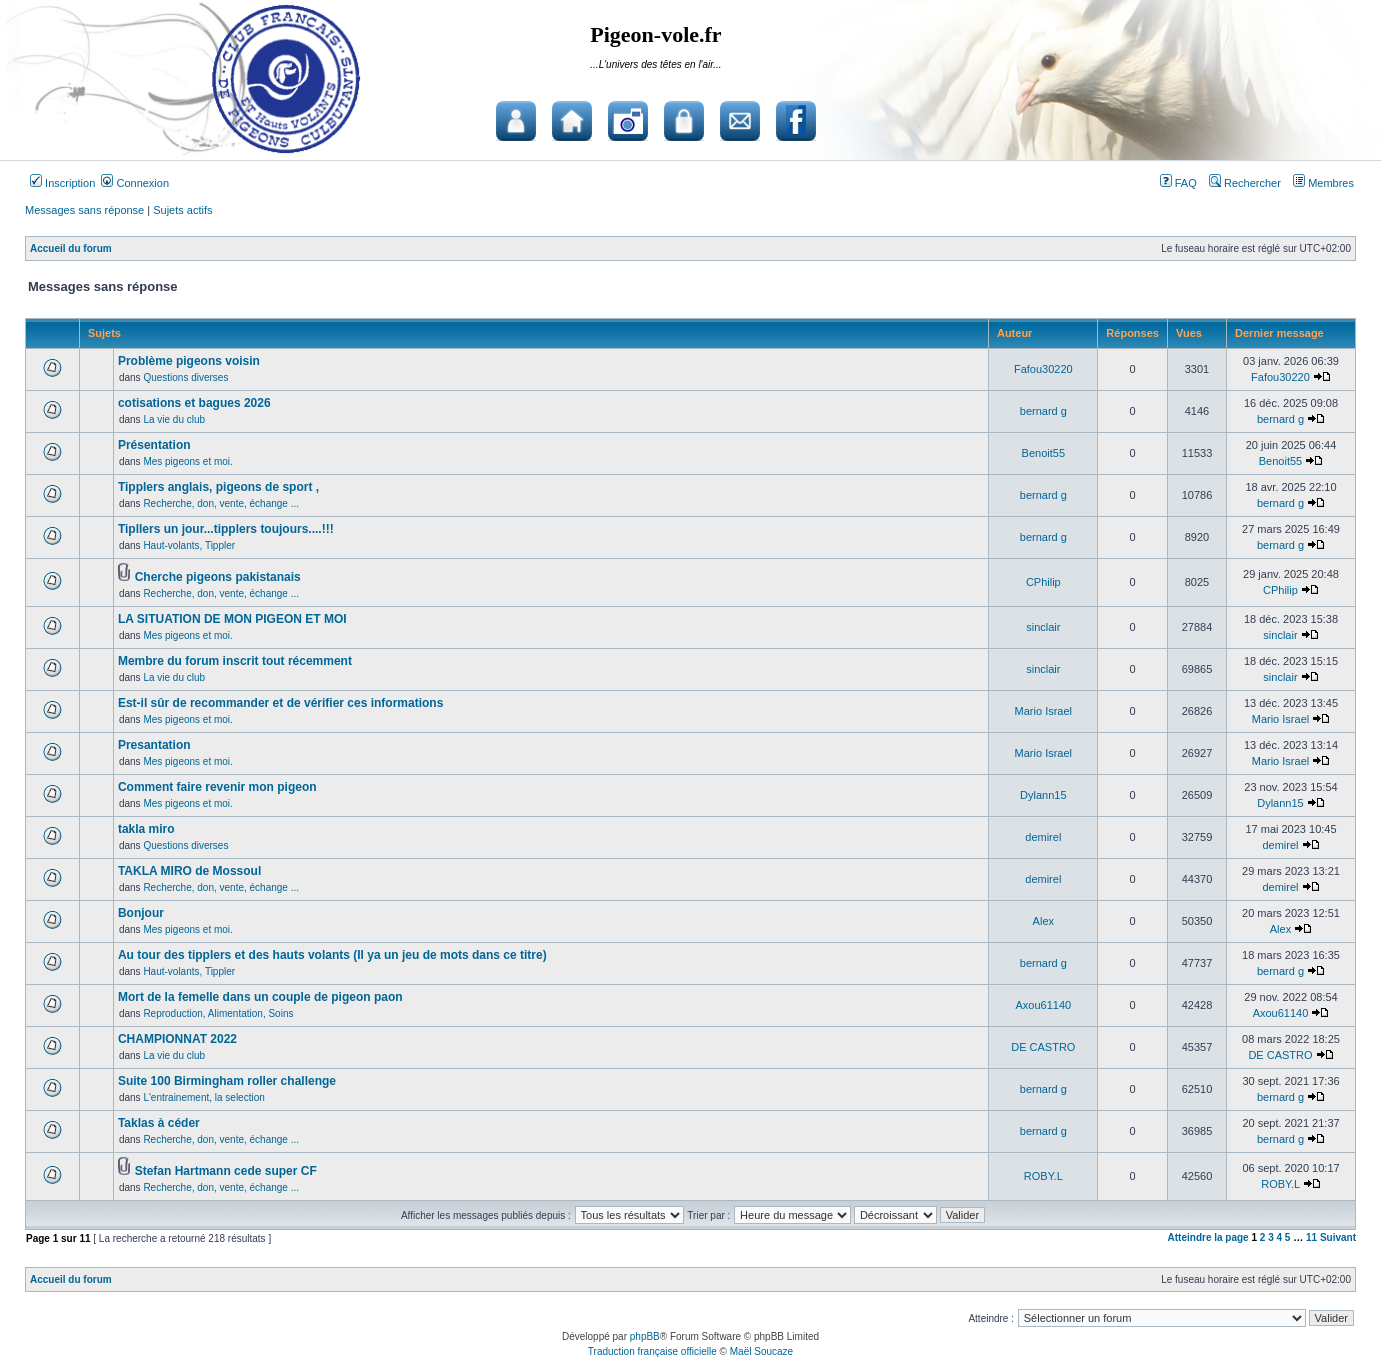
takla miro (146, 829)
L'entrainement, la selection (203, 1097)
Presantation (154, 745)
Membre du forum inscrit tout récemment (235, 661)
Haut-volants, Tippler (189, 545)
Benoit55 (1043, 453)
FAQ (1178, 183)
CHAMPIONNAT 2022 (177, 1039)
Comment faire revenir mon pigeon (217, 787)
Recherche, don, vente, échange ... (221, 503)
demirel (1043, 837)
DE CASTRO (1043, 1047)
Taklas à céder (159, 1123)
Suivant (1338, 1237)
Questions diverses (185, 377)
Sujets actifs (182, 210)
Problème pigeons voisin (189, 361)
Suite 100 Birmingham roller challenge (227, 1081)
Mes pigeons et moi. (188, 461)
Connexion (135, 183)
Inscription (62, 183)
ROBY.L (1043, 1176)
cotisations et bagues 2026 (194, 403)
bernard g (1043, 411)
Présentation (154, 445)
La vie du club (174, 419)
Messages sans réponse (84, 210)
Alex (1043, 921)
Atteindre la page (1208, 1237)
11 (1311, 1237)
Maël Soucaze (761, 1351)
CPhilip (1043, 582)
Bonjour (141, 913)
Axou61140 (1043, 1005)
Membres (1323, 183)
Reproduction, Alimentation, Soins (218, 1013)
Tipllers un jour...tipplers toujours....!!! (226, 529)
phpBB (645, 1336)
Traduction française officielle (652, 1351)
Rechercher (1245, 183)
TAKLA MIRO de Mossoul (189, 871)
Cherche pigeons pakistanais (218, 577)
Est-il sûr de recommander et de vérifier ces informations (280, 703)
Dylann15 (1043, 795)
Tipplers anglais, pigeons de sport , (218, 487)
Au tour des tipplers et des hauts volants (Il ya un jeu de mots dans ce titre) (332, 955)
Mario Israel (1043, 711)
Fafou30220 (1043, 369)
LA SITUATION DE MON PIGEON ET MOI (232, 619)
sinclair (1043, 627)
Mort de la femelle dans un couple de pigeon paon (260, 997)
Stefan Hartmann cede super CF (226, 1171)
